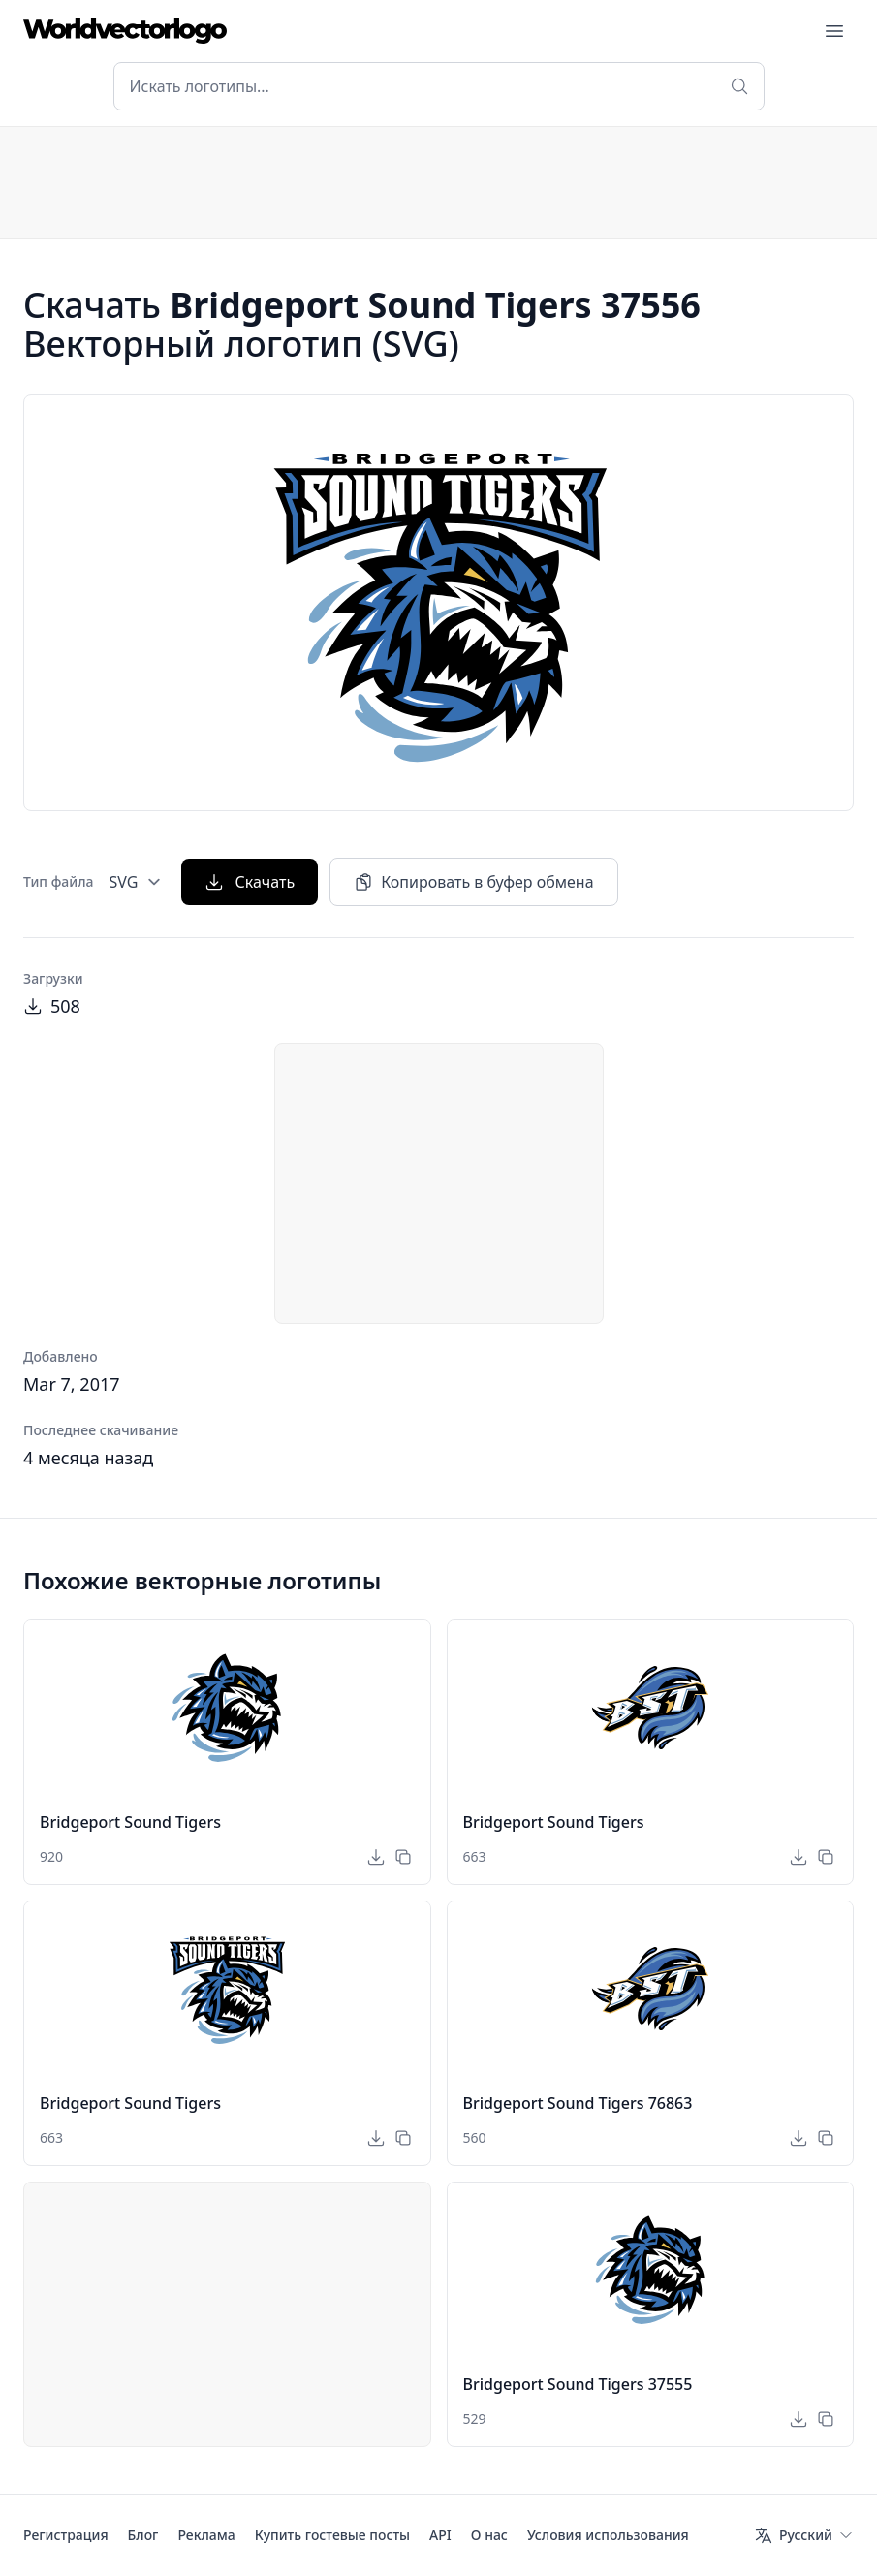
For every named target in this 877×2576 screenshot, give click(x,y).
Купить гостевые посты (332, 2535)
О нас (489, 2535)
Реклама (206, 2535)
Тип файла (58, 881)
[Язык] (804, 2535)
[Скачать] (376, 1857)
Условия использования (608, 2535)
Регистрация (66, 2535)
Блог (143, 2535)
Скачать (250, 882)
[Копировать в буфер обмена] (403, 1857)
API (440, 2535)
